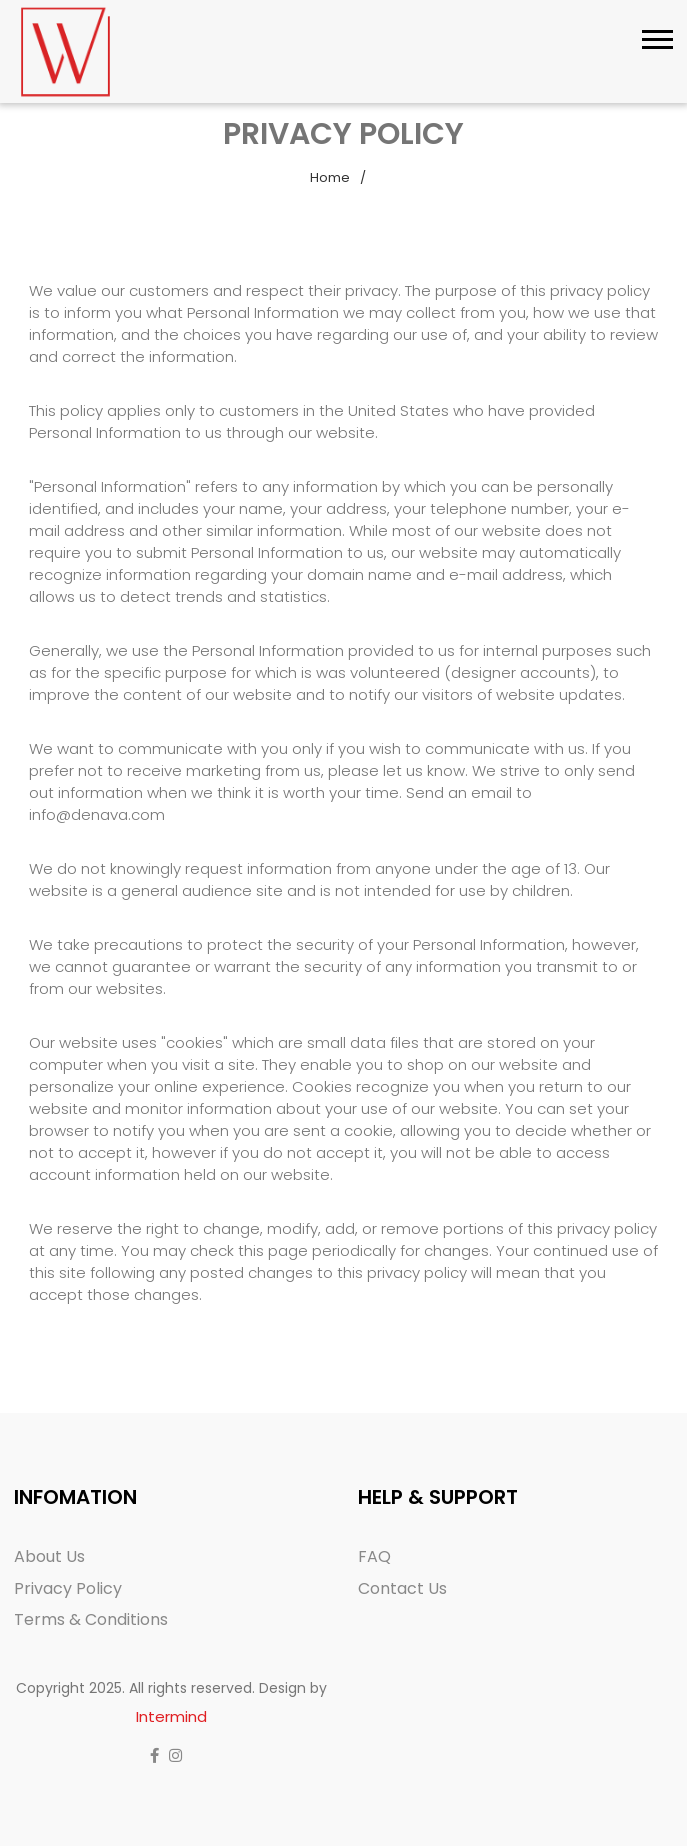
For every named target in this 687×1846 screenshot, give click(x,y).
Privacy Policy (68, 1588)
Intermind (171, 1716)
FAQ (374, 1556)
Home (330, 177)
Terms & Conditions (91, 1619)
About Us (49, 1556)
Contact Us (402, 1588)
